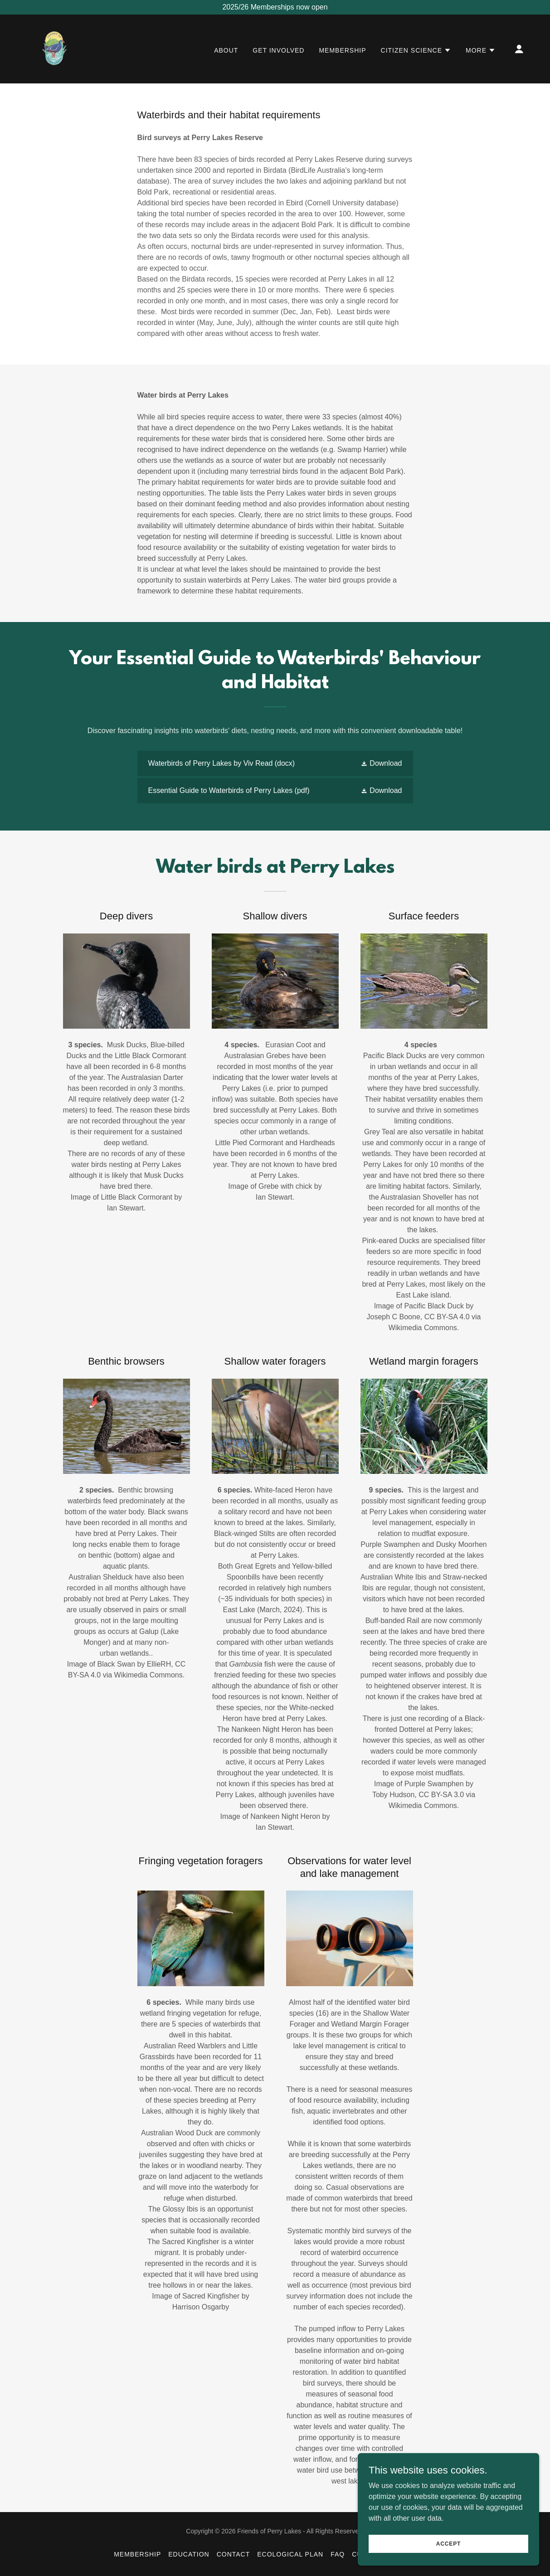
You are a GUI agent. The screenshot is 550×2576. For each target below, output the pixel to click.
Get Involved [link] (278, 50)
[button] (416, 50)
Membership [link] (342, 50)
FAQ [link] (338, 2554)
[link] (55, 48)
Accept (448, 2543)
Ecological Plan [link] (290, 2554)
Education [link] (188, 2554)
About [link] (226, 50)
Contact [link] (233, 2554)
